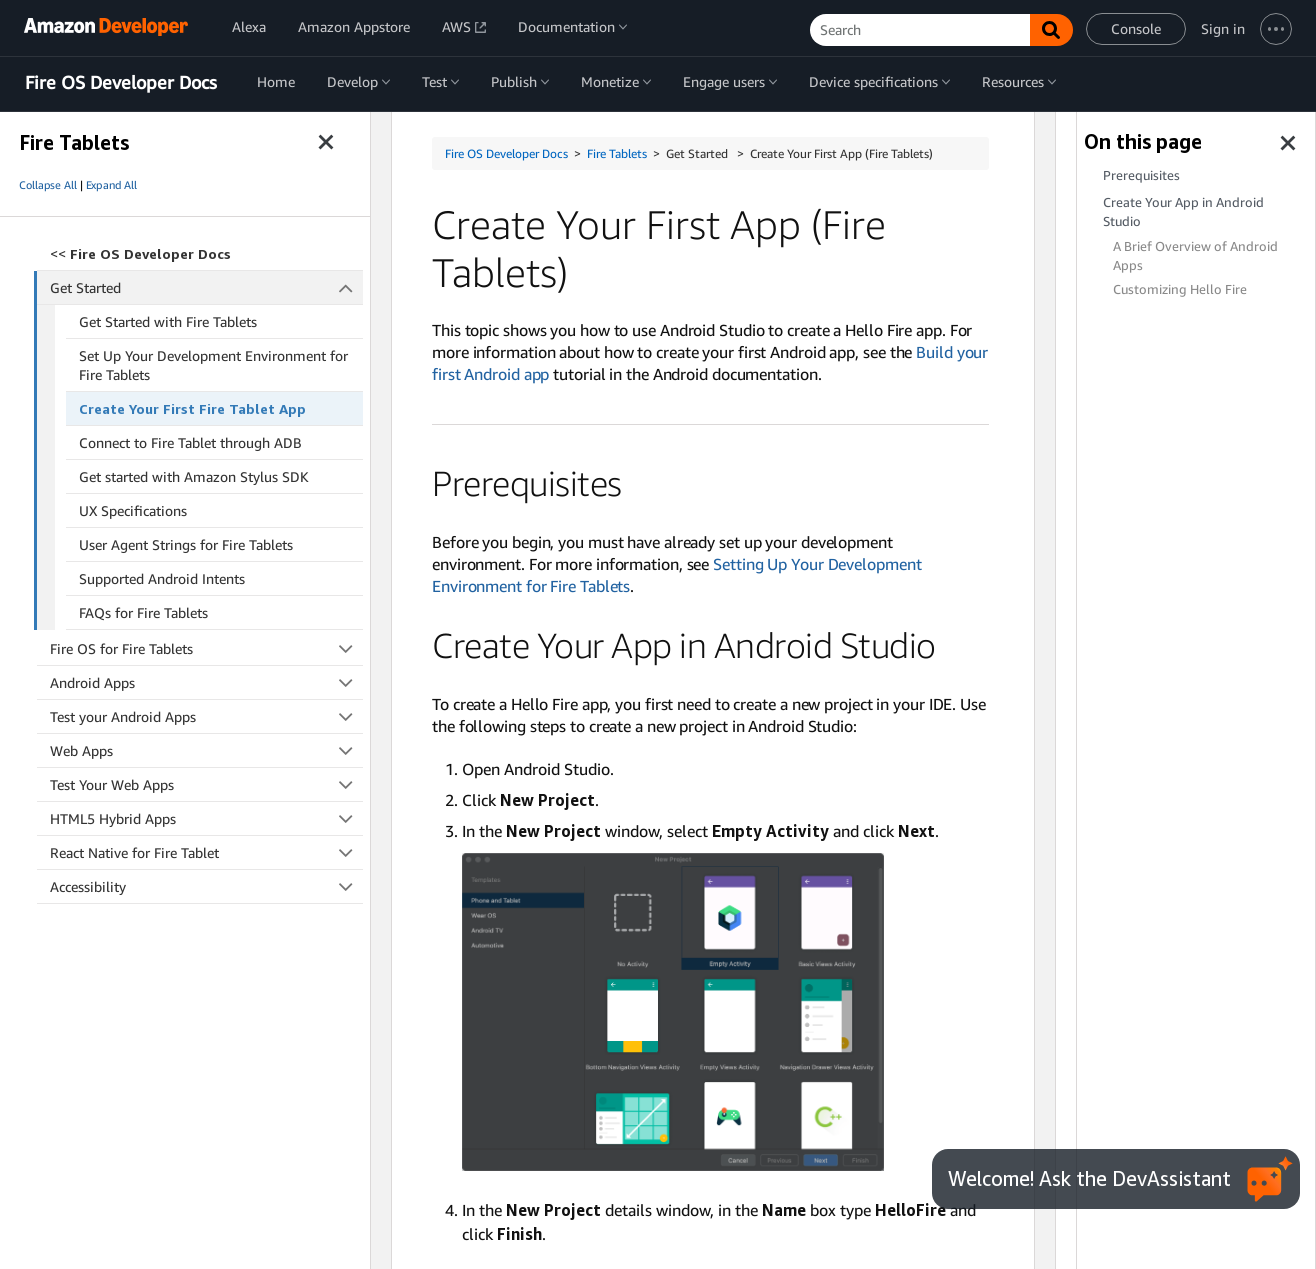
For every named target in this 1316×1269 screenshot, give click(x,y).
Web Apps (206, 750)
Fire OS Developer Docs (121, 83)
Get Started (207, 287)
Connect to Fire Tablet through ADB (190, 442)
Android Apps (206, 682)
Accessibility (206, 886)
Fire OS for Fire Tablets (206, 648)
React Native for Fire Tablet (206, 852)
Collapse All (48, 185)
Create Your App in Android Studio (1183, 212)
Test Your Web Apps (206, 784)
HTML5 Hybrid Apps (206, 818)
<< (140, 253)
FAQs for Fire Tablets (143, 612)
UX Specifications (133, 510)
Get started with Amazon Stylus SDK (194, 476)
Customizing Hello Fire (1180, 289)
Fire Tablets (617, 153)
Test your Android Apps (206, 716)
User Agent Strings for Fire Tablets (186, 544)
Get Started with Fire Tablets (168, 321)
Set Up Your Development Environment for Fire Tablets (213, 365)
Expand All (111, 185)
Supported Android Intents (162, 578)
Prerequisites (1141, 175)
